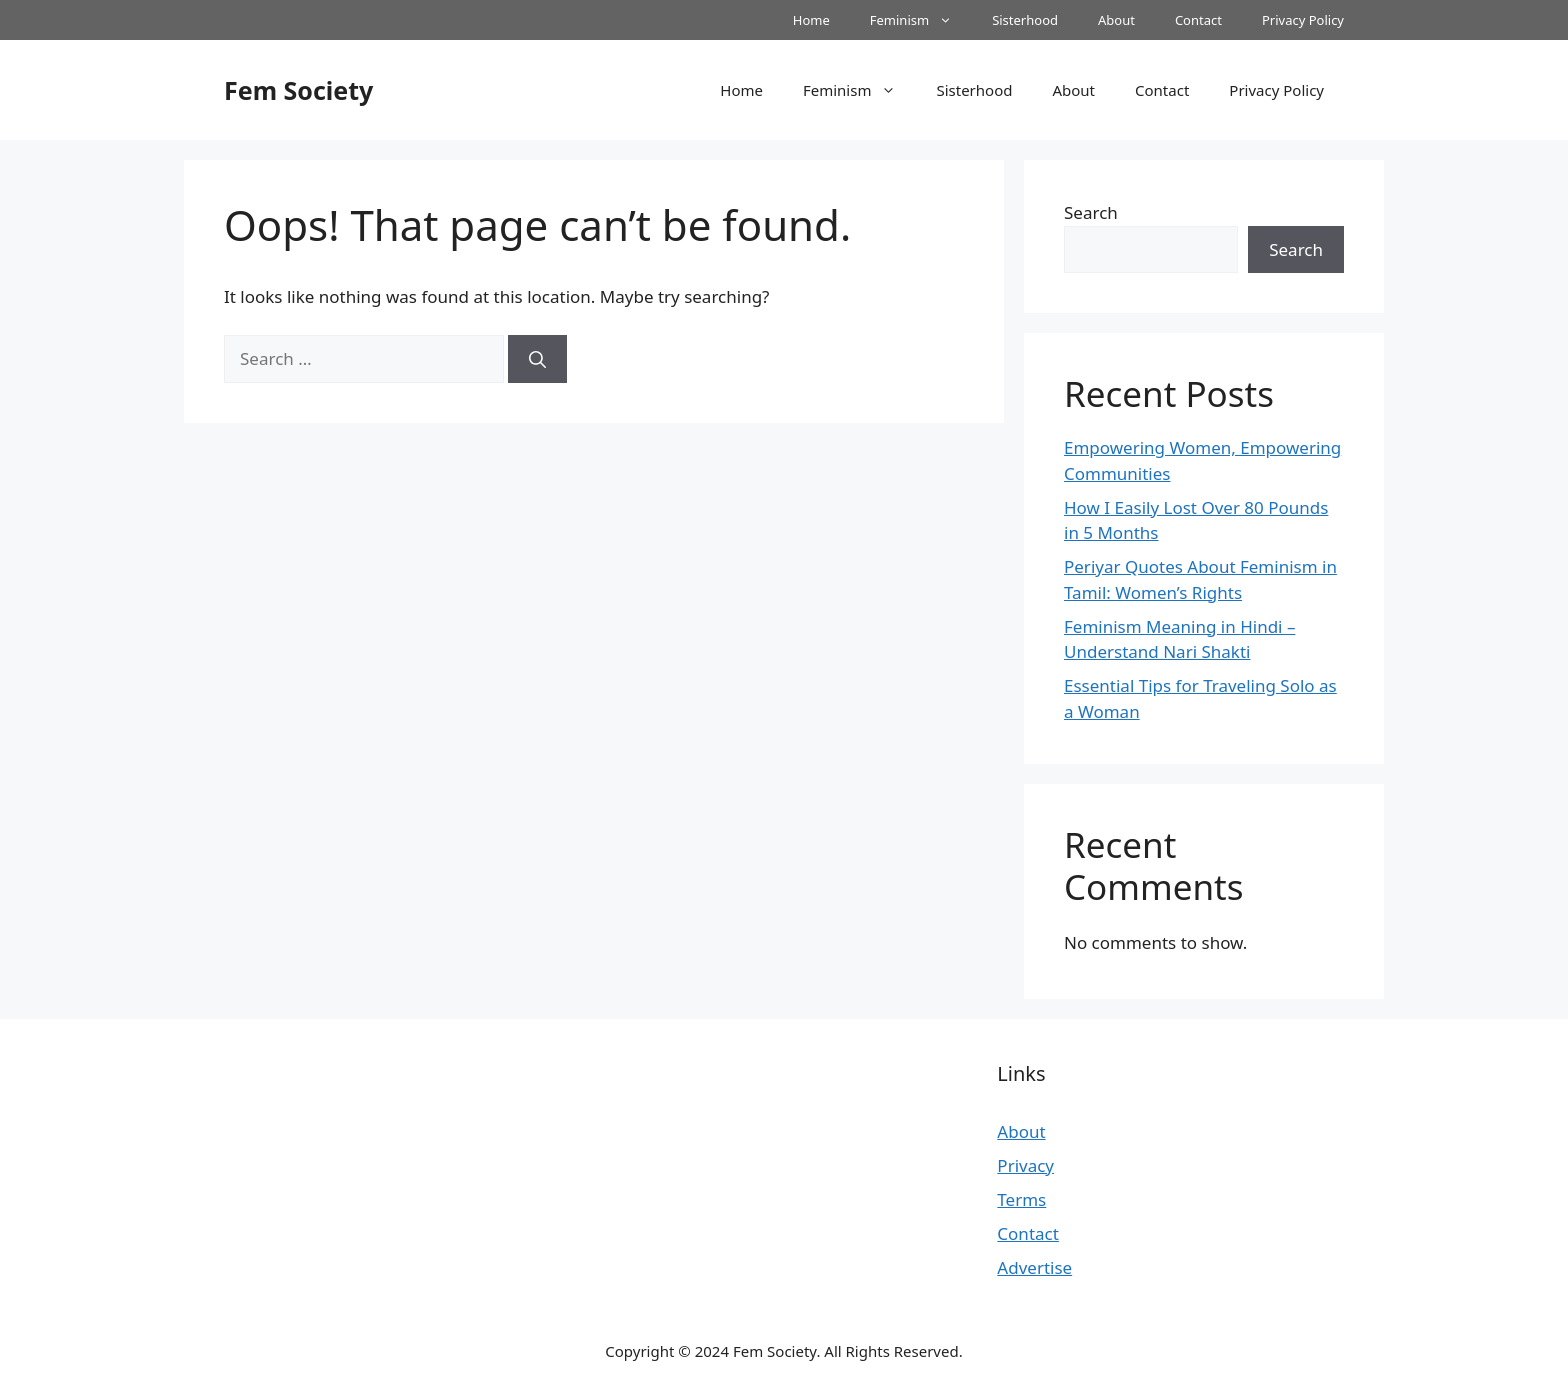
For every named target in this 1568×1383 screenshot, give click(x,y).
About (1116, 20)
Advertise (1034, 1267)
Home (811, 20)
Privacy (1025, 1165)
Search (1091, 212)
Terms (1021, 1199)
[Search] (537, 359)
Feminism (921, 20)
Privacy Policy (1303, 20)
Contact (1198, 20)
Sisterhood (1025, 20)
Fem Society (298, 90)
